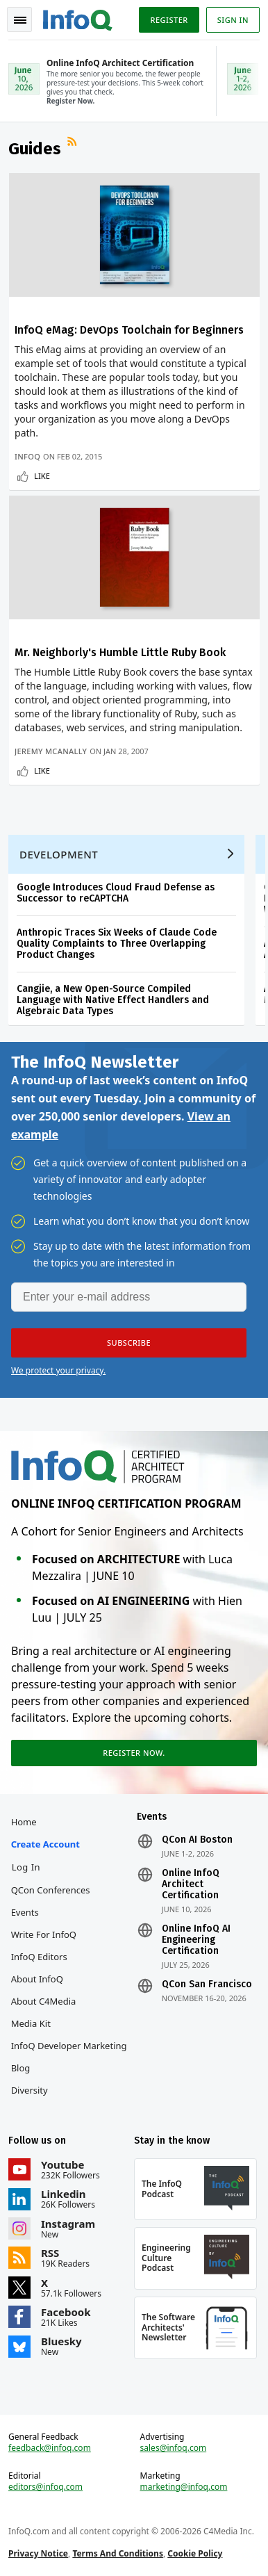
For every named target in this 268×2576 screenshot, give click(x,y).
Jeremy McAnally (51, 751)
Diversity (29, 2090)
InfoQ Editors (39, 1956)
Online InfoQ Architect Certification (190, 1884)
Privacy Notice (38, 2553)
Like (42, 476)
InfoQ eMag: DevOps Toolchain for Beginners (129, 329)
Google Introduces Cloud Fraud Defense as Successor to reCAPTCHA (116, 892)
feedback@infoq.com (49, 2448)
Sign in (233, 20)
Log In (26, 1867)
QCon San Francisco (207, 1984)
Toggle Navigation (20, 20)
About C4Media (43, 2001)
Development (58, 854)
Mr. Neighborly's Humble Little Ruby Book (120, 652)
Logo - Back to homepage (77, 18)
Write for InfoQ (43, 1934)
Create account (45, 1844)
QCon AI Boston (197, 1839)
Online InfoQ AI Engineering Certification (196, 1940)
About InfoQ (37, 1979)
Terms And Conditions (117, 2553)
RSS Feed (73, 143)
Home (24, 1822)
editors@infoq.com (45, 2487)
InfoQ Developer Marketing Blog (69, 2056)
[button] (128, 1343)
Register (168, 20)
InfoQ (27, 456)
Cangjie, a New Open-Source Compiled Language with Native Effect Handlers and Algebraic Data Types (113, 1000)
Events (25, 1912)
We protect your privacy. (58, 1370)
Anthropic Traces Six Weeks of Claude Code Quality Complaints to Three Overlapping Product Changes (117, 944)
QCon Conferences (50, 1890)
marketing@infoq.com (184, 2487)
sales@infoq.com (173, 2448)
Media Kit (31, 2023)
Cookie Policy (194, 2553)
